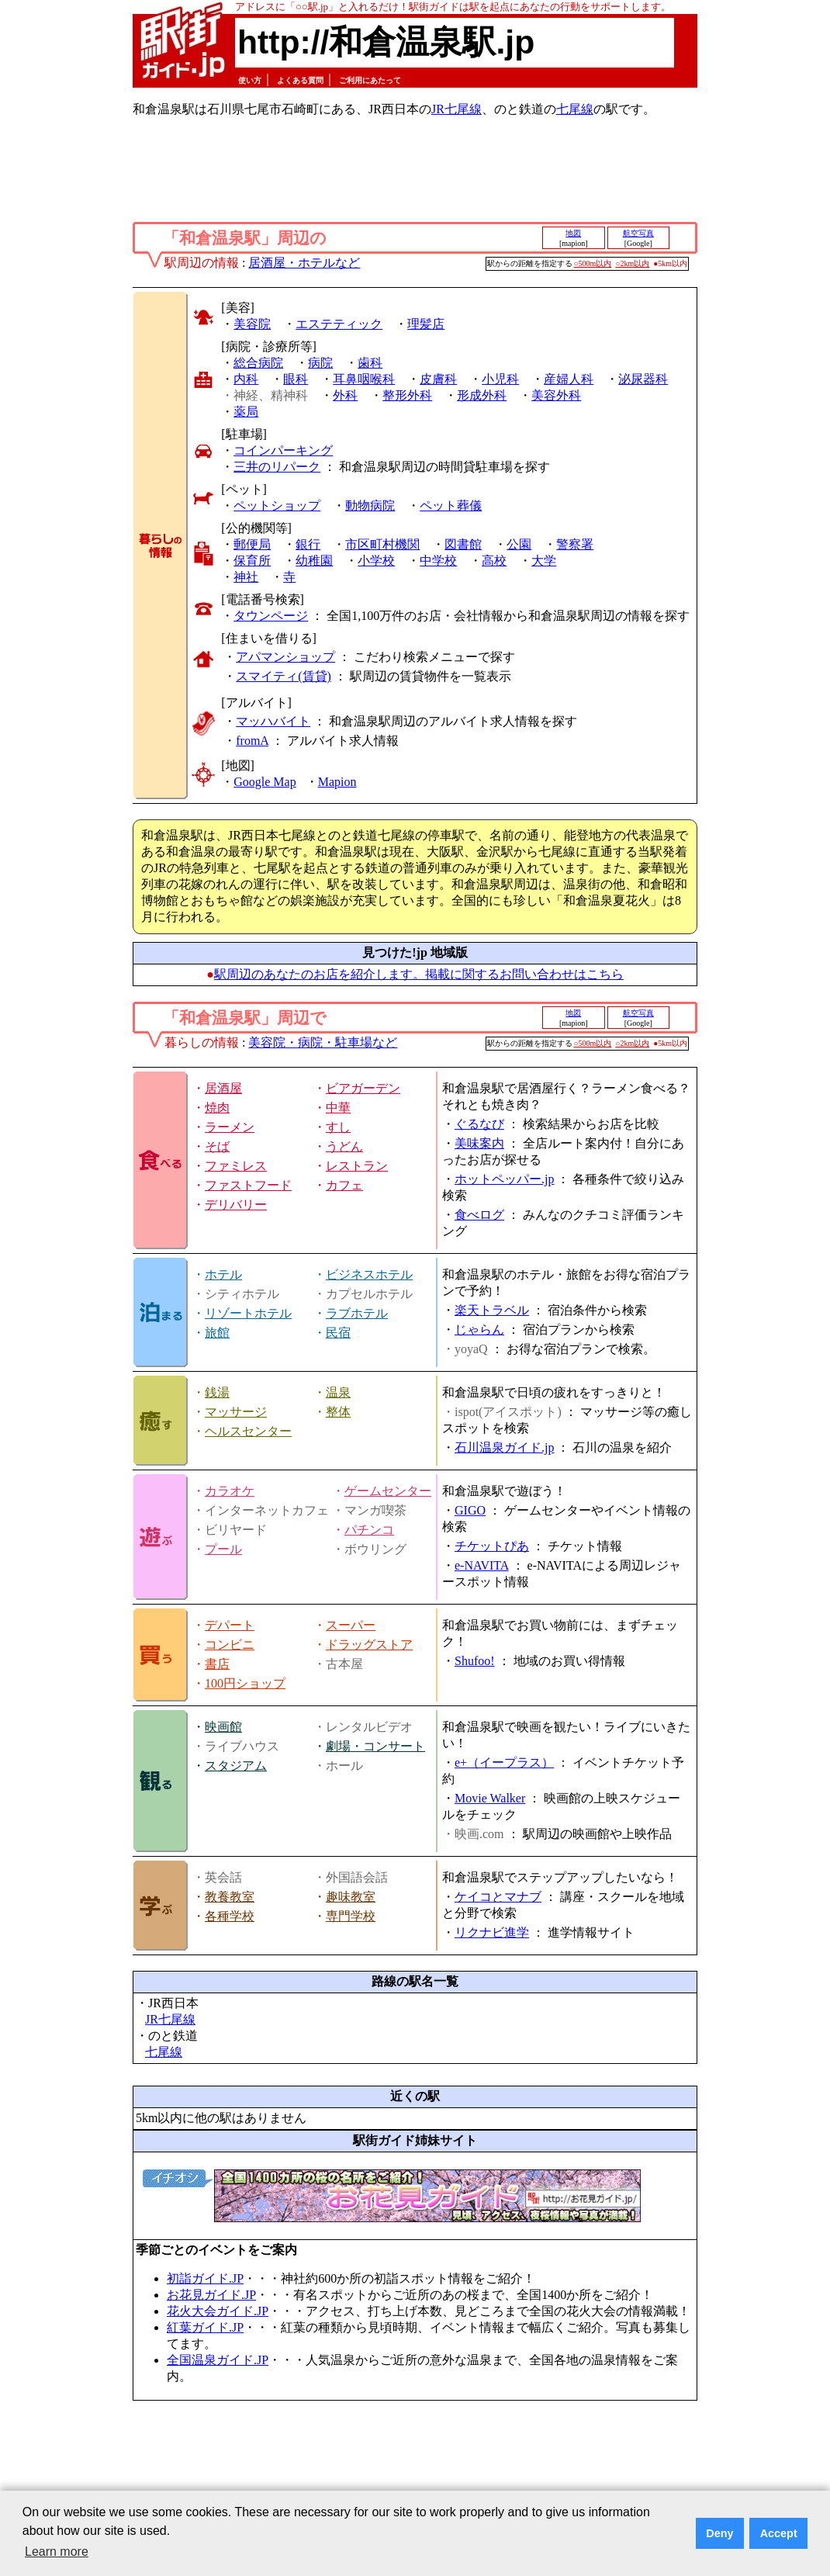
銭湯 (217, 1392)
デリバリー (236, 1204)
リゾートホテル (248, 1313)
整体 (338, 1411)
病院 (320, 362)
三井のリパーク (276, 466)
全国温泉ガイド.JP (217, 2360)
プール (223, 1549)
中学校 (438, 560)
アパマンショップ (285, 656)
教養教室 (229, 1896)
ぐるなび (479, 1123)
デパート (229, 1625)
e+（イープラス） (504, 1762)
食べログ (479, 1214)
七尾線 (574, 109)
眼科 (295, 379)
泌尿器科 (643, 379)
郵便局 (252, 544)
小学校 (376, 560)
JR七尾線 (456, 109)
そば (217, 1146)
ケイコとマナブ (498, 1896)
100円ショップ (245, 1683)
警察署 (574, 544)
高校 (494, 560)
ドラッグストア (369, 1644)
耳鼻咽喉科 (364, 379)
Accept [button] (778, 2533)
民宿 (338, 1332)
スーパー (350, 1625)
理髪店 (425, 324)
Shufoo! (475, 1660)
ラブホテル (357, 1313)
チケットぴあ (492, 1546)
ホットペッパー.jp (504, 1179)
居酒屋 (223, 1088)
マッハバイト (273, 721)
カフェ (344, 1185)
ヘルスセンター (248, 1431)
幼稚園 (314, 560)
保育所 (252, 560)
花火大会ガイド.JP (217, 2311)
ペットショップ (276, 505)
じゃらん (479, 1329)
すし (338, 1127)
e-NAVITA (482, 1565)
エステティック (339, 324)
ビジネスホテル (369, 1274)
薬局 (245, 411)
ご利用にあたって (370, 80)
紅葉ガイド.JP (205, 2327)
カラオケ (229, 1490)
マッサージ (236, 1411)
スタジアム (236, 1765)
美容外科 (556, 395)
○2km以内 (632, 263)
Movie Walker (490, 1798)
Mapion (337, 781)
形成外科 (482, 395)
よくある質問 (300, 80)
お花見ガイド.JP (211, 2294)
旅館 (217, 1332)
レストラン (357, 1165)
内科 (245, 379)
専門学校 (350, 1916)
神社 (245, 576)
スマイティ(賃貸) (283, 676)
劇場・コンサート (375, 1746)
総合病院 (258, 362)
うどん (344, 1146)
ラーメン (229, 1127)
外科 (345, 395)
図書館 (463, 544)
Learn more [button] (56, 2551)
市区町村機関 (382, 544)
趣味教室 (350, 1896)
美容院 (252, 324)
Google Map (264, 781)
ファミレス (236, 1165)
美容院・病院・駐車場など (322, 1042)
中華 (338, 1107)
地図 (573, 233)
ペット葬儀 (451, 505)
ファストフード (248, 1185)
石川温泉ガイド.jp (504, 1447)
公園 (519, 544)
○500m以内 (593, 263)
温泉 (338, 1392)
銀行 (308, 544)
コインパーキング (283, 450)
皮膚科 (438, 379)
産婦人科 (568, 379)
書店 (217, 1664)
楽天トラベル (492, 1310)
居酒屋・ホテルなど (304, 262)
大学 (543, 560)
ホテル (223, 1274)
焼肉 (217, 1107)
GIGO (470, 1510)
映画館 (223, 1726)
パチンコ (369, 1529)
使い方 (249, 80)
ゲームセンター (387, 1490)
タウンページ (270, 615)
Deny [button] (719, 2533)
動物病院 (370, 505)
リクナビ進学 (492, 1932)
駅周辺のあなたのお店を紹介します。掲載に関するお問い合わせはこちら (419, 974)
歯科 (370, 362)
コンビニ (229, 1644)
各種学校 (229, 1916)
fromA (252, 740)
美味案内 (479, 1143)
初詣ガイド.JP (205, 2278)
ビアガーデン (363, 1088)
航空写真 (638, 233)
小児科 (500, 379)
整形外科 (407, 395)
